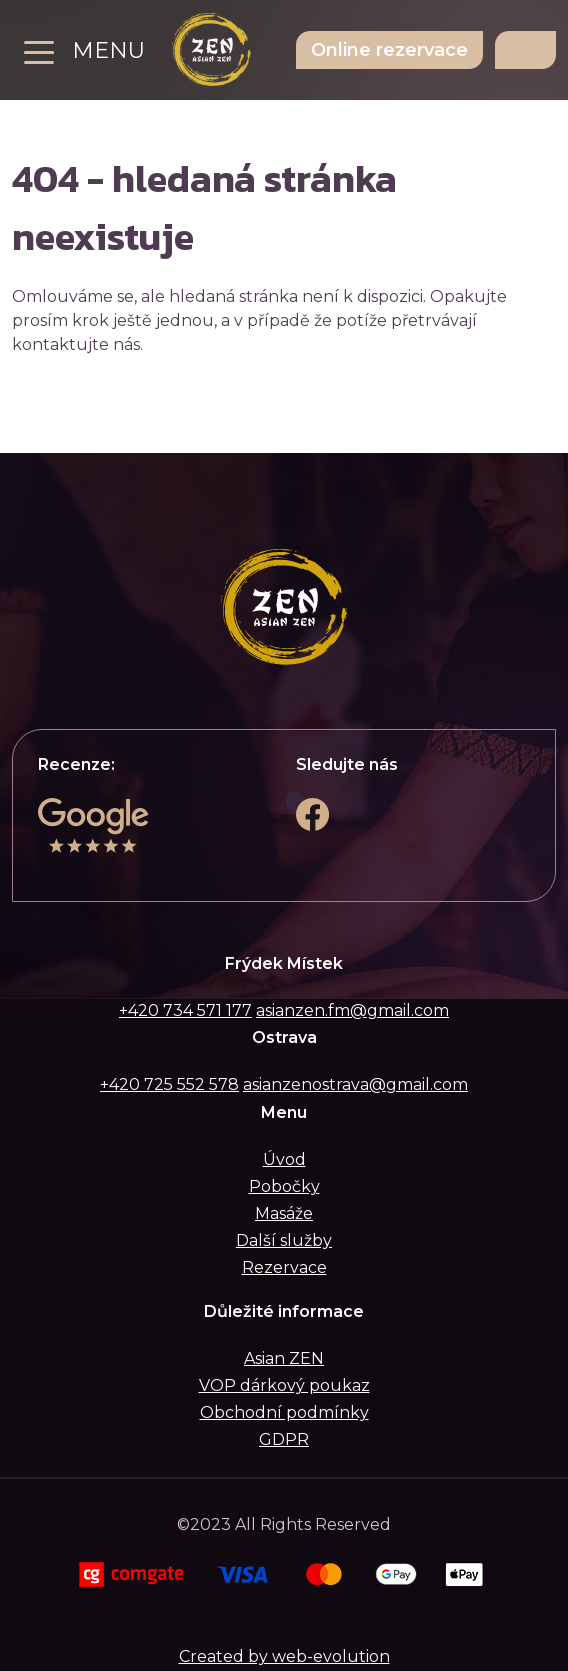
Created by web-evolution (284, 1656)
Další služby (284, 1240)
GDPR (284, 1439)
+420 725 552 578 (169, 1084)
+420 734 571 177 (185, 1010)
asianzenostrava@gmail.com (355, 1084)
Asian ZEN (284, 1358)
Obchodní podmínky (284, 1412)
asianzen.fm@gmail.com (352, 1010)
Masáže (284, 1213)
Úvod (284, 1159)
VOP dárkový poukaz (284, 1385)
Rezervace (284, 1267)
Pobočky (284, 1186)
